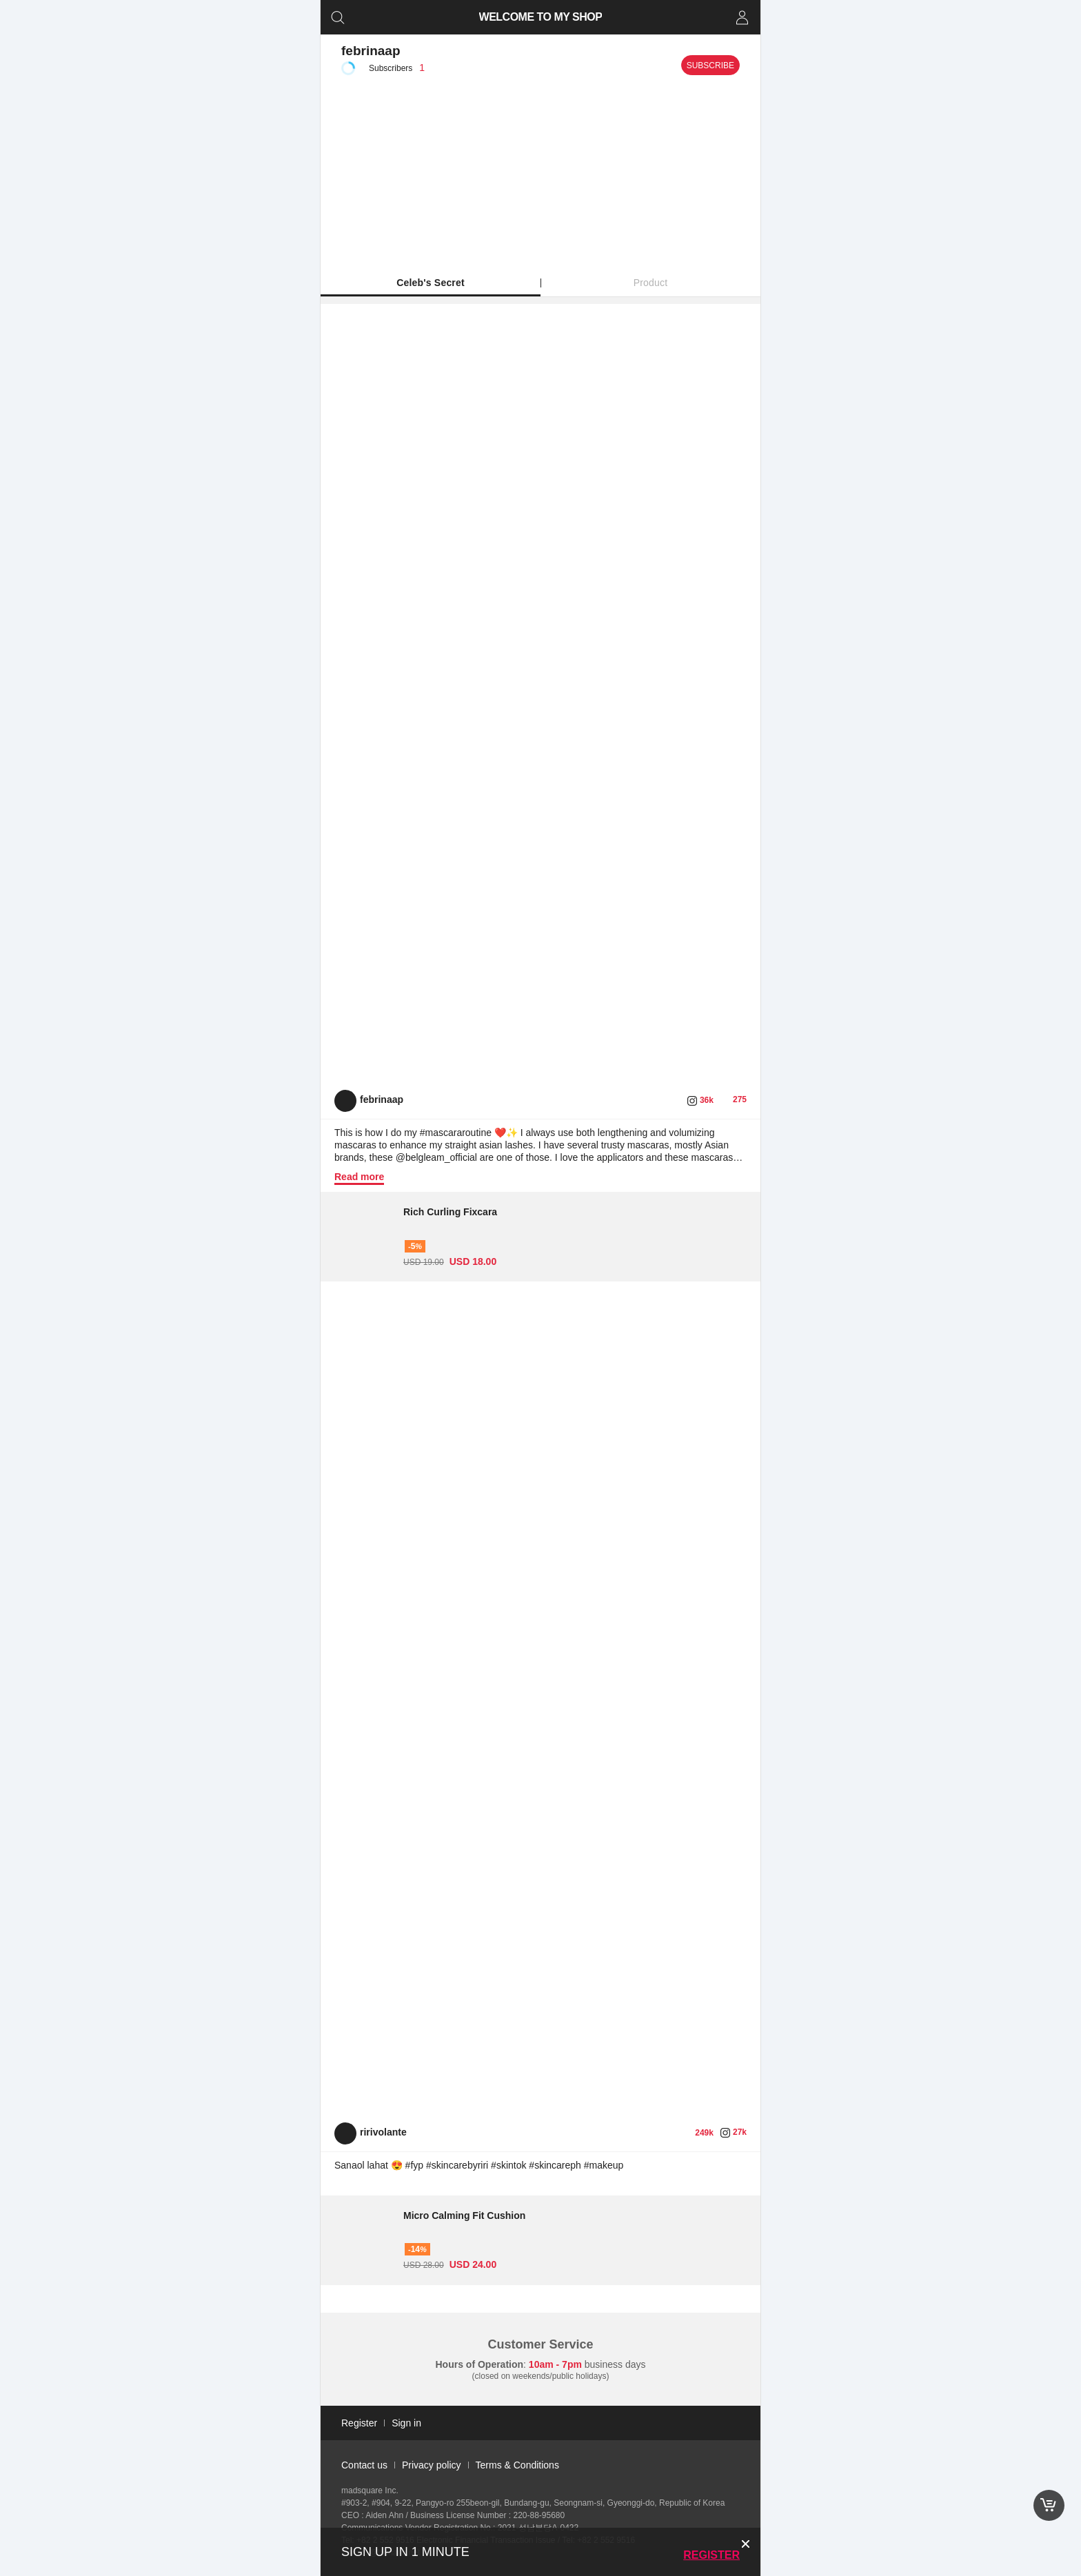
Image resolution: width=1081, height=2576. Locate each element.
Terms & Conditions (517, 2465)
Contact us (364, 2465)
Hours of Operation (480, 2364)
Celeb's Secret (430, 282)
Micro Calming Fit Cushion (464, 2215)
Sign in (406, 2422)
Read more (359, 1176)
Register (711, 2555)
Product (651, 282)
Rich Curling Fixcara (450, 1211)
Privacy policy (431, 2465)
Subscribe (710, 65)
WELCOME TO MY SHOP (541, 17)
